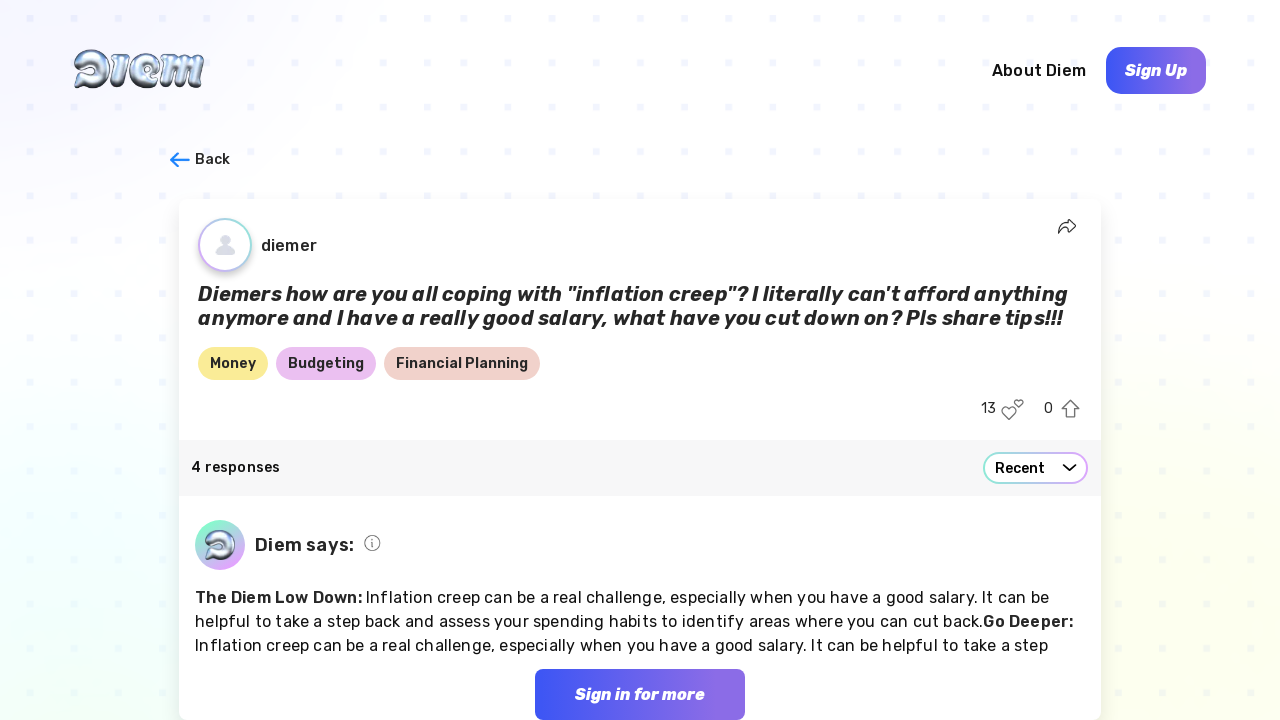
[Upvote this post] (1070, 409)
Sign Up (1156, 70)
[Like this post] (1012, 409)
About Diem (1039, 70)
